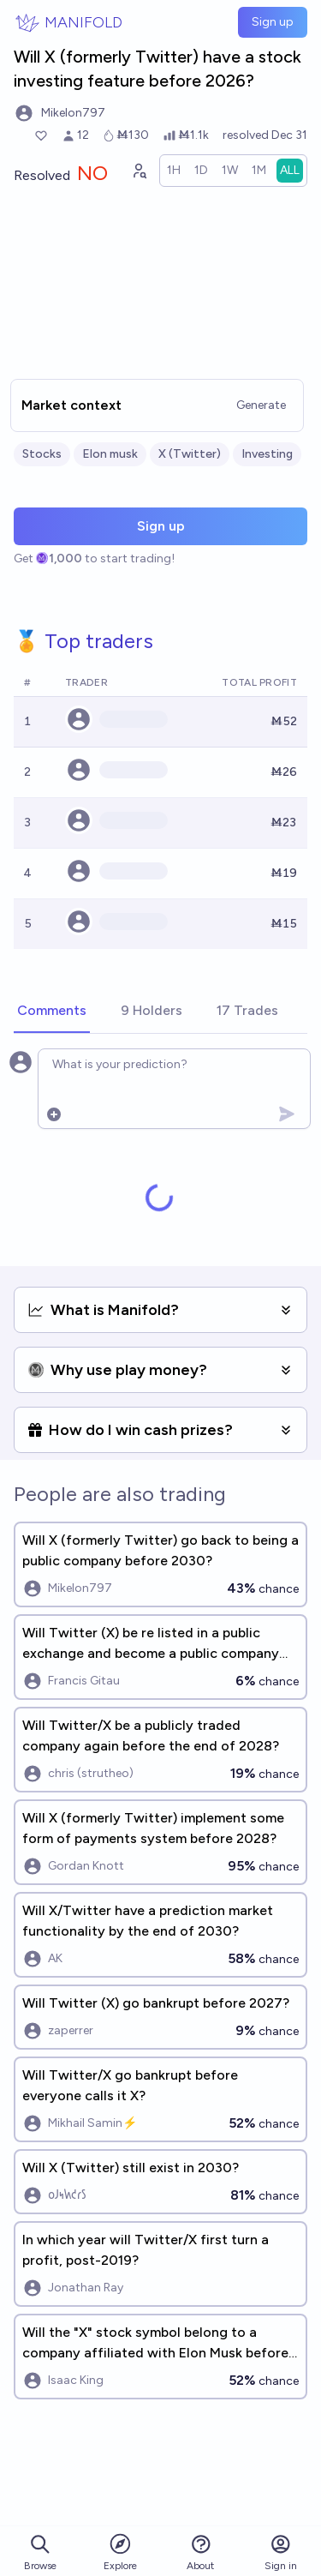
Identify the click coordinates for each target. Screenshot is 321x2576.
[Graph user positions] (139, 170)
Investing (267, 454)
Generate (261, 405)
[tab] (52, 1011)
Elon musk (110, 454)
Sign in (281, 2552)
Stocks (42, 454)
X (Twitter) (189, 454)
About (200, 2552)
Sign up (273, 22)
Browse (40, 2552)
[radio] (173, 171)
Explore (120, 2551)
